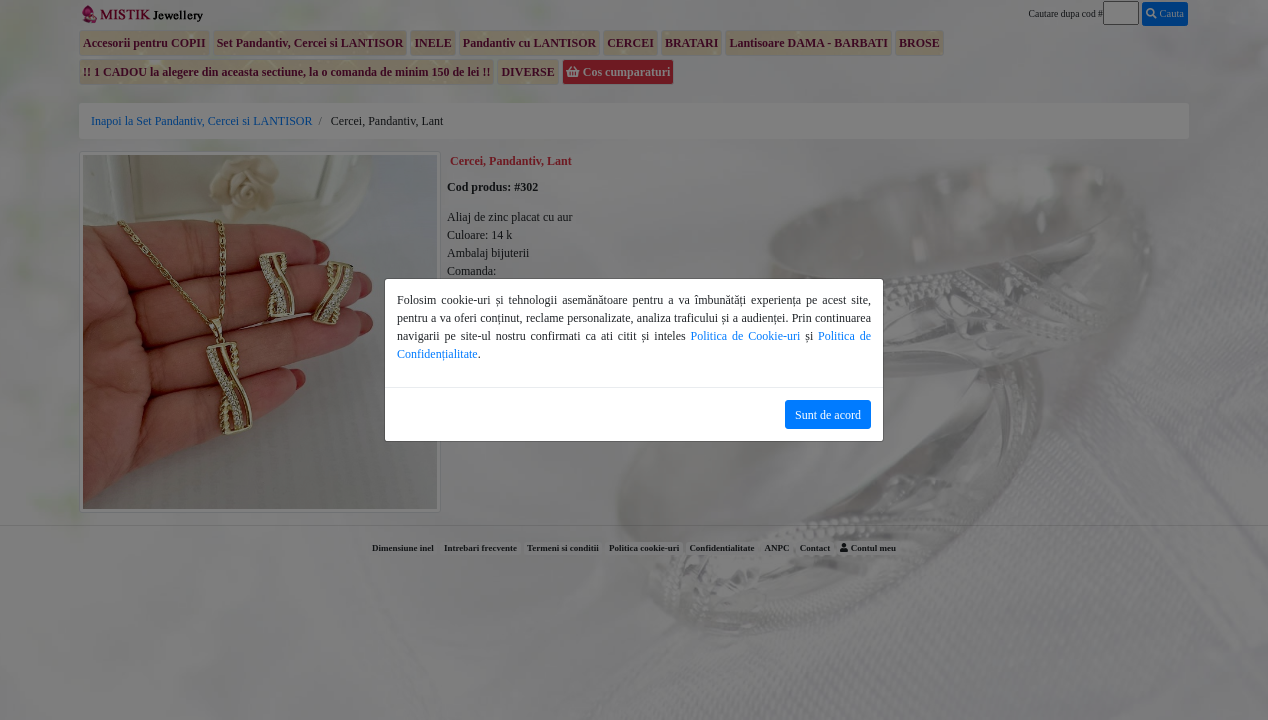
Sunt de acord (828, 415)
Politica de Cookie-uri (746, 336)
